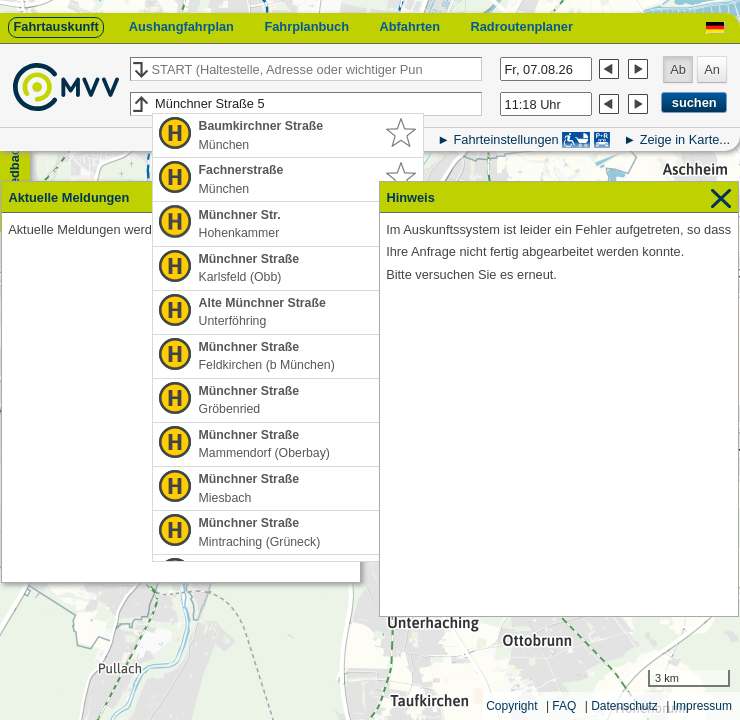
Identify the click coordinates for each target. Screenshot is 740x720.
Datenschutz (624, 706)
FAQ (564, 706)
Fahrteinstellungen (505, 139)
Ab (678, 69)
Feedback (14, 170)
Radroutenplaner (521, 26)
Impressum (702, 706)
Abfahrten (410, 26)
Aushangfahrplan (181, 26)
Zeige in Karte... (685, 139)
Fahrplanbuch (306, 26)
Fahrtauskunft (55, 26)
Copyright (511, 706)
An (712, 69)
